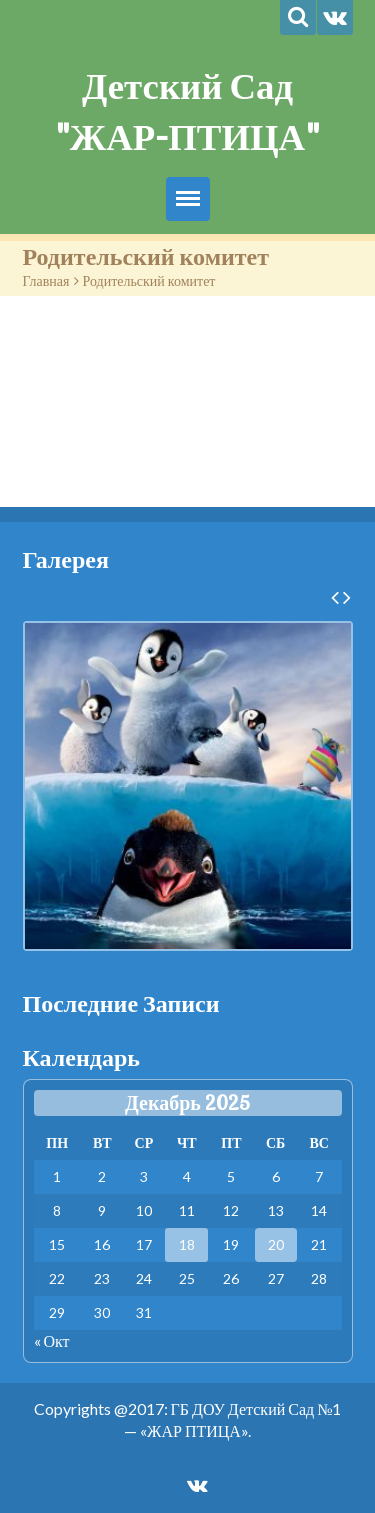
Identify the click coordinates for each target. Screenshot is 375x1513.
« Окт (52, 1340)
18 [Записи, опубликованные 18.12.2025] (187, 1244)
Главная (46, 280)
